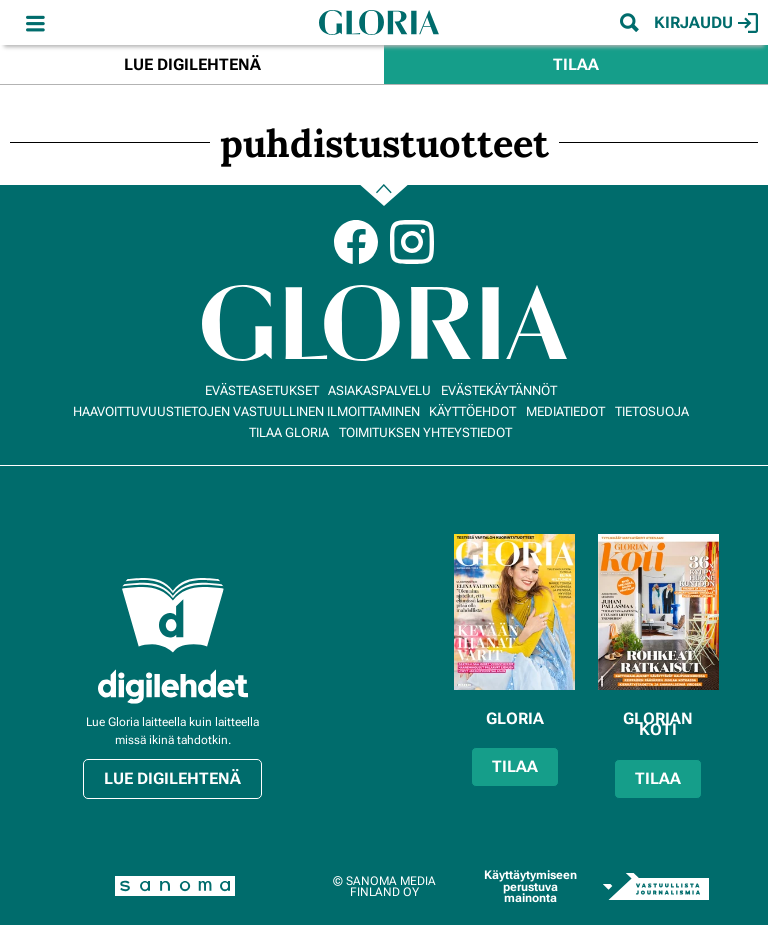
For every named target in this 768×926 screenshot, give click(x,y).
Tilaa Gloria (289, 432)
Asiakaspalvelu (379, 390)
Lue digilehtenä (192, 64)
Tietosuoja (652, 411)
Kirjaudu (706, 23)
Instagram (412, 242)
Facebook (356, 242)
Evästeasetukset (262, 390)
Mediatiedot (565, 411)
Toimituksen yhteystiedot (425, 432)
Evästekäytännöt (499, 390)
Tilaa (576, 64)
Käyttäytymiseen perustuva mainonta (530, 886)
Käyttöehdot (472, 411)
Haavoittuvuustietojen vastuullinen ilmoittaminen (246, 411)
